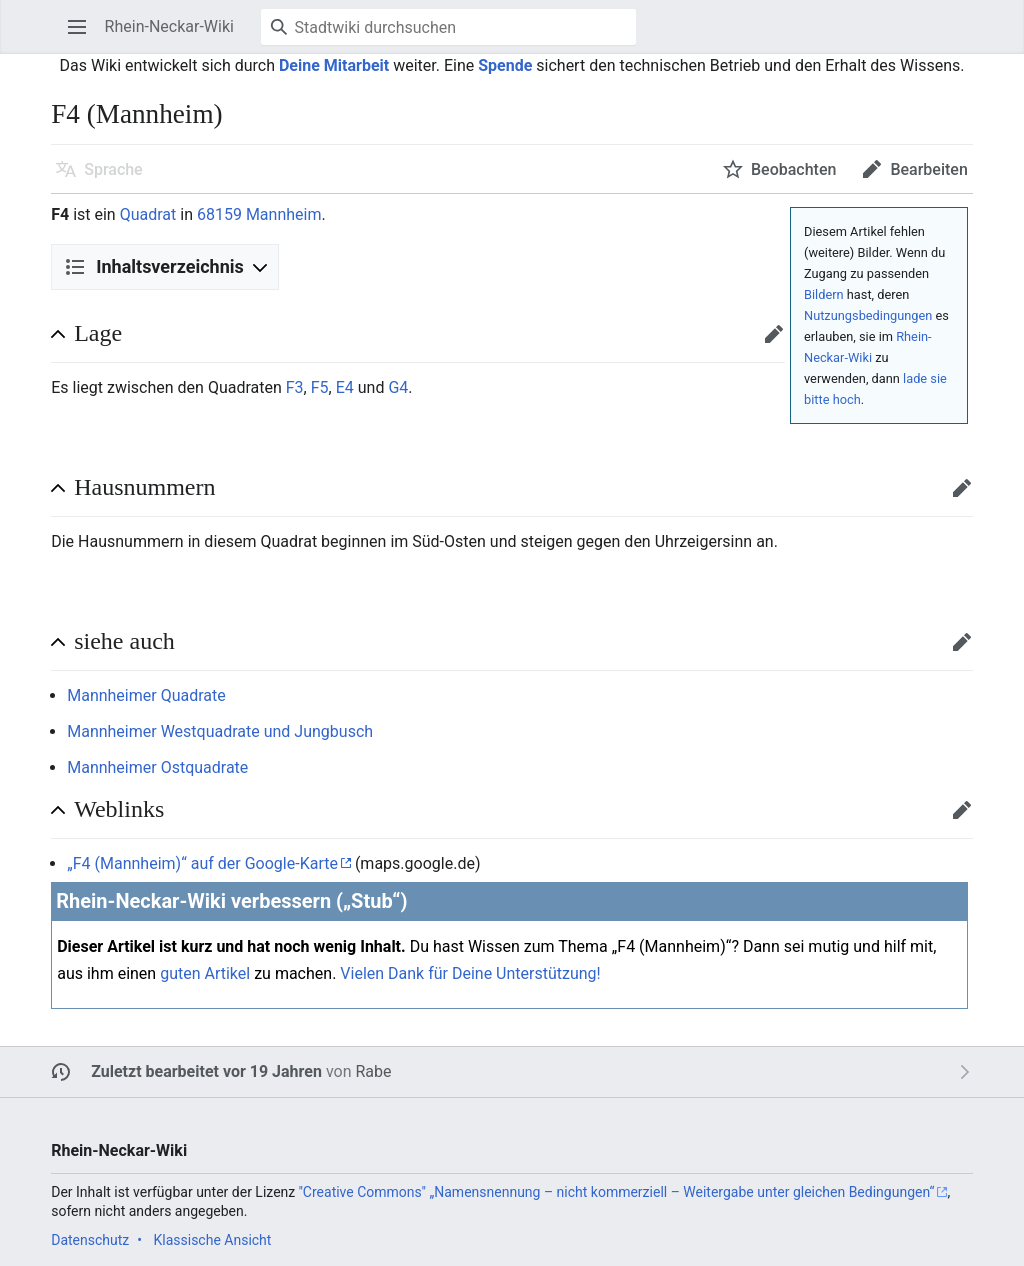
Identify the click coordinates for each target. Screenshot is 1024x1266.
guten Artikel (205, 973)
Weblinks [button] (119, 809)
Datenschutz (90, 1240)
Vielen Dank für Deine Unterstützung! (470, 973)
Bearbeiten (780, 343)
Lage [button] (98, 333)
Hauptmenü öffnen (83, 36)
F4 (60, 214)
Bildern (824, 294)
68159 (219, 214)
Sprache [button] (113, 169)
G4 (398, 387)
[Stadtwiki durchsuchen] (448, 27)
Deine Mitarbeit (334, 65)
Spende (505, 65)
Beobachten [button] (793, 169)
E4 (345, 387)
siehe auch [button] (124, 641)
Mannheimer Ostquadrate (157, 767)
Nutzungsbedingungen (868, 315)
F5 (320, 387)
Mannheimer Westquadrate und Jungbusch (220, 731)
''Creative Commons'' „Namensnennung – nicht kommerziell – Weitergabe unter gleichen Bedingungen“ (617, 1192)
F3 (295, 387)
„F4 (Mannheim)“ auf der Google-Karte (202, 863)
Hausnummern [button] (144, 487)
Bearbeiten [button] (928, 169)
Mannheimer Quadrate (146, 695)
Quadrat (148, 214)
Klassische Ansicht (212, 1240)
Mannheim (284, 214)
